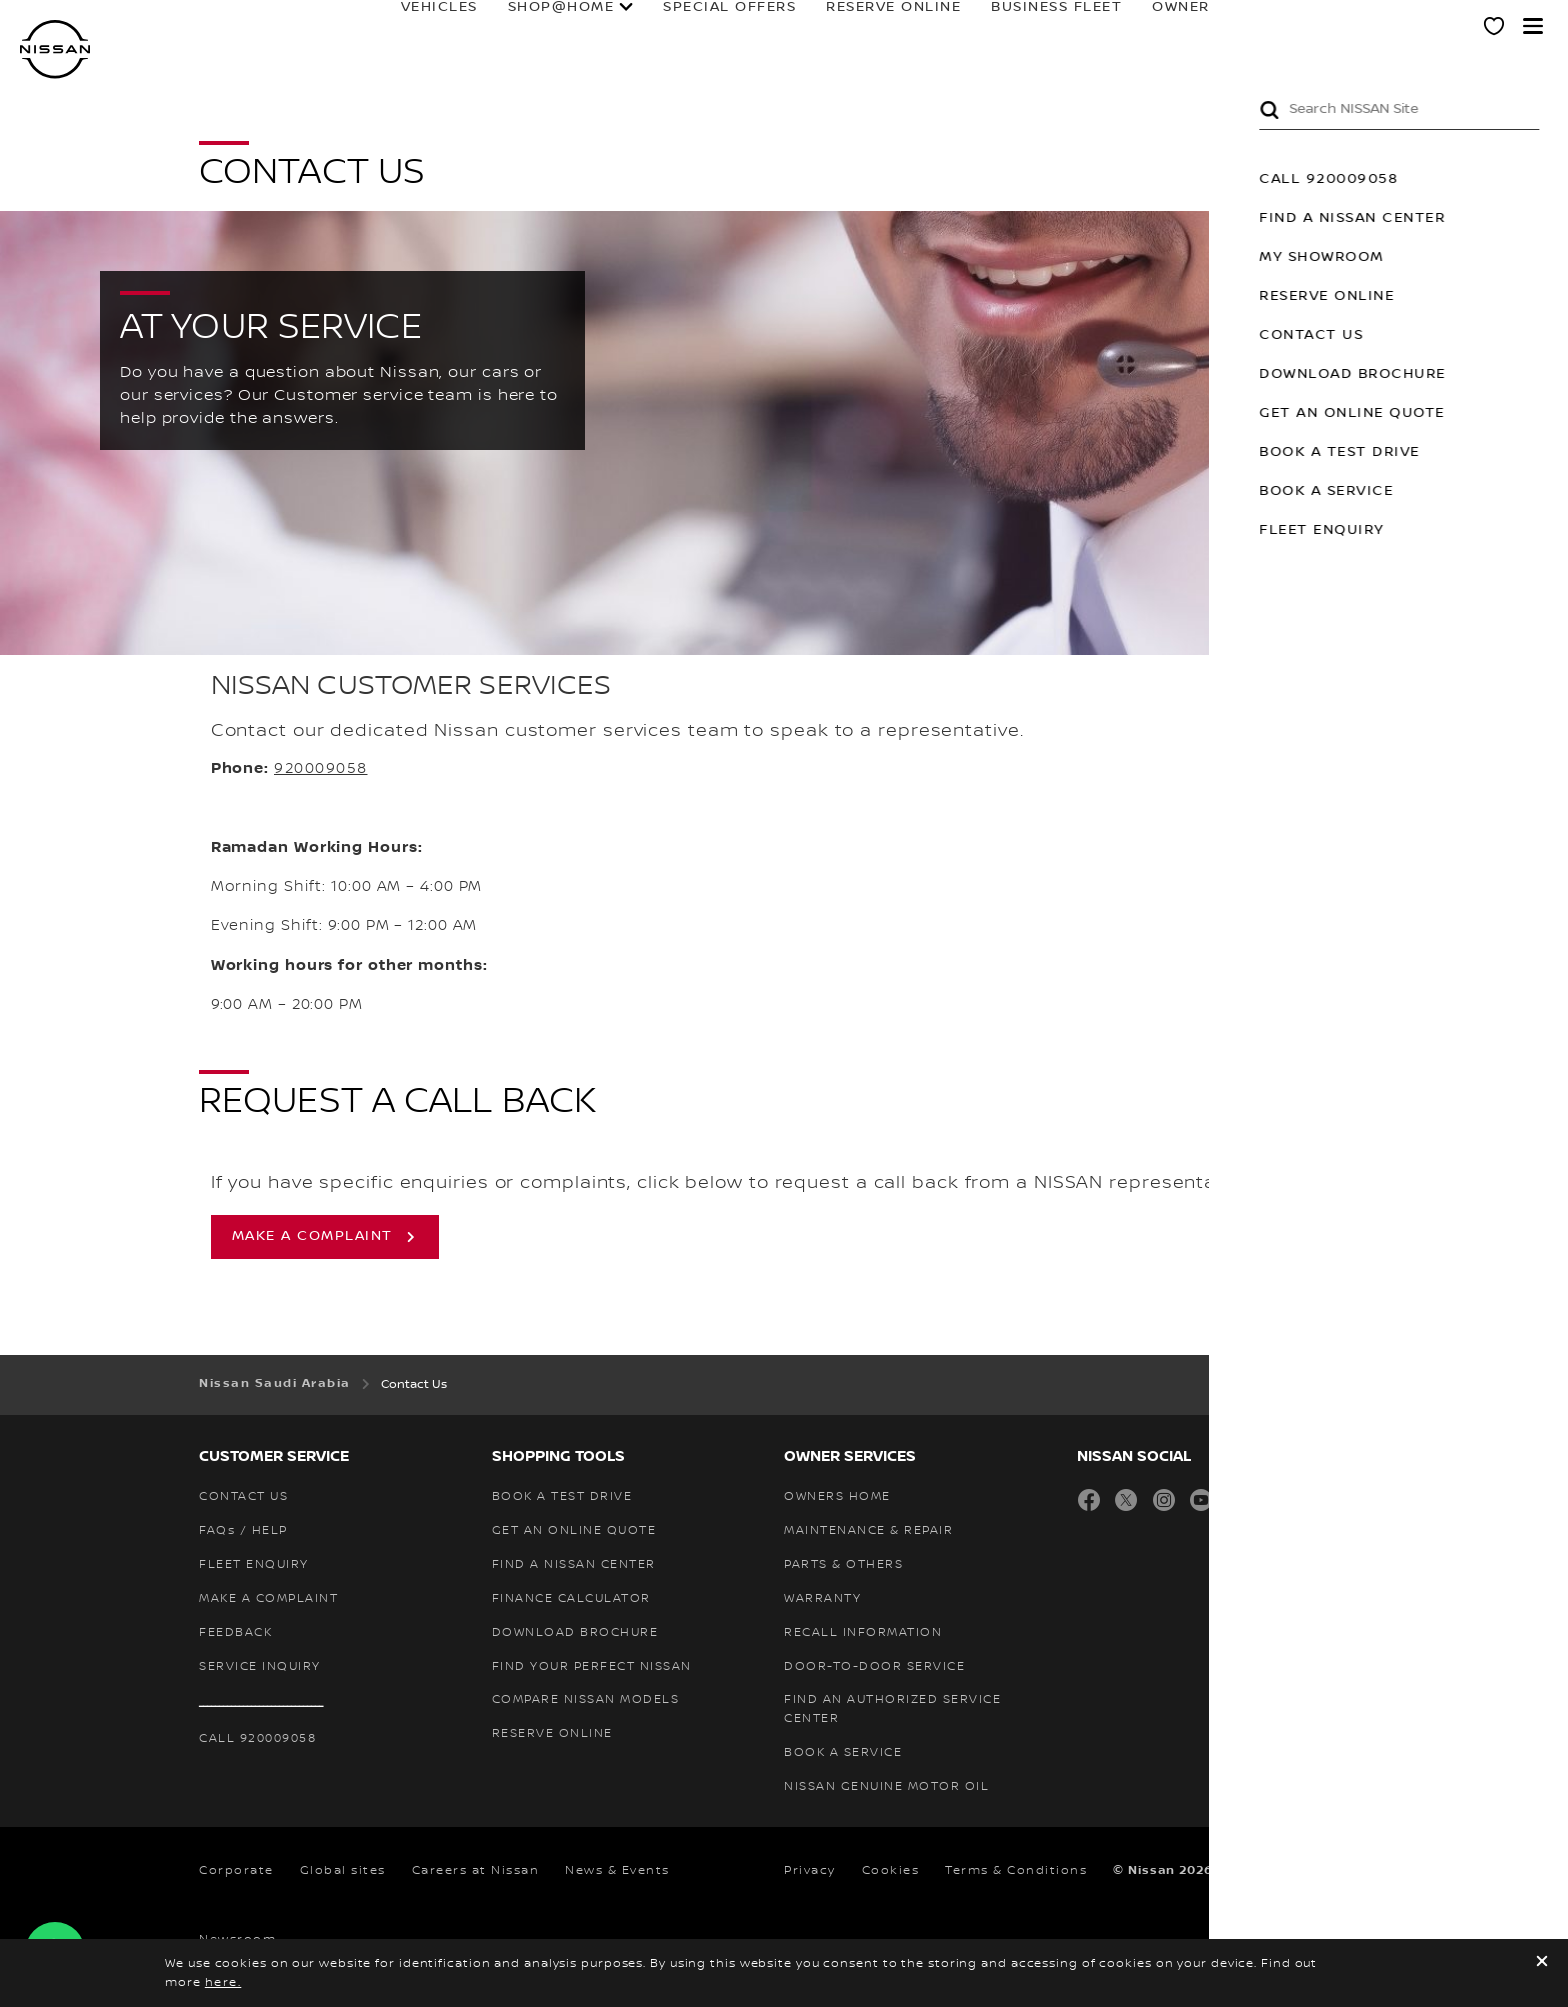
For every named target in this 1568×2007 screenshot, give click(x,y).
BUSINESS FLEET (987, 27)
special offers (660, 27)
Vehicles (370, 27)
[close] (1542, 1963)
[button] (1533, 26)
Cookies (891, 1870)
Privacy (810, 1870)
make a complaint (312, 1236)
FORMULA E (1245, 27)
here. (223, 1982)
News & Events (617, 1870)
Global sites (343, 1870)
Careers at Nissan (476, 1870)
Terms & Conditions (1016, 1870)
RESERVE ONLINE (824, 27)
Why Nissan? (1376, 27)
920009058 (321, 769)
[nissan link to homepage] (55, 49)
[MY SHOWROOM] (1495, 29)
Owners (1116, 27)
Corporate (236, 1870)
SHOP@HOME (492, 27)
